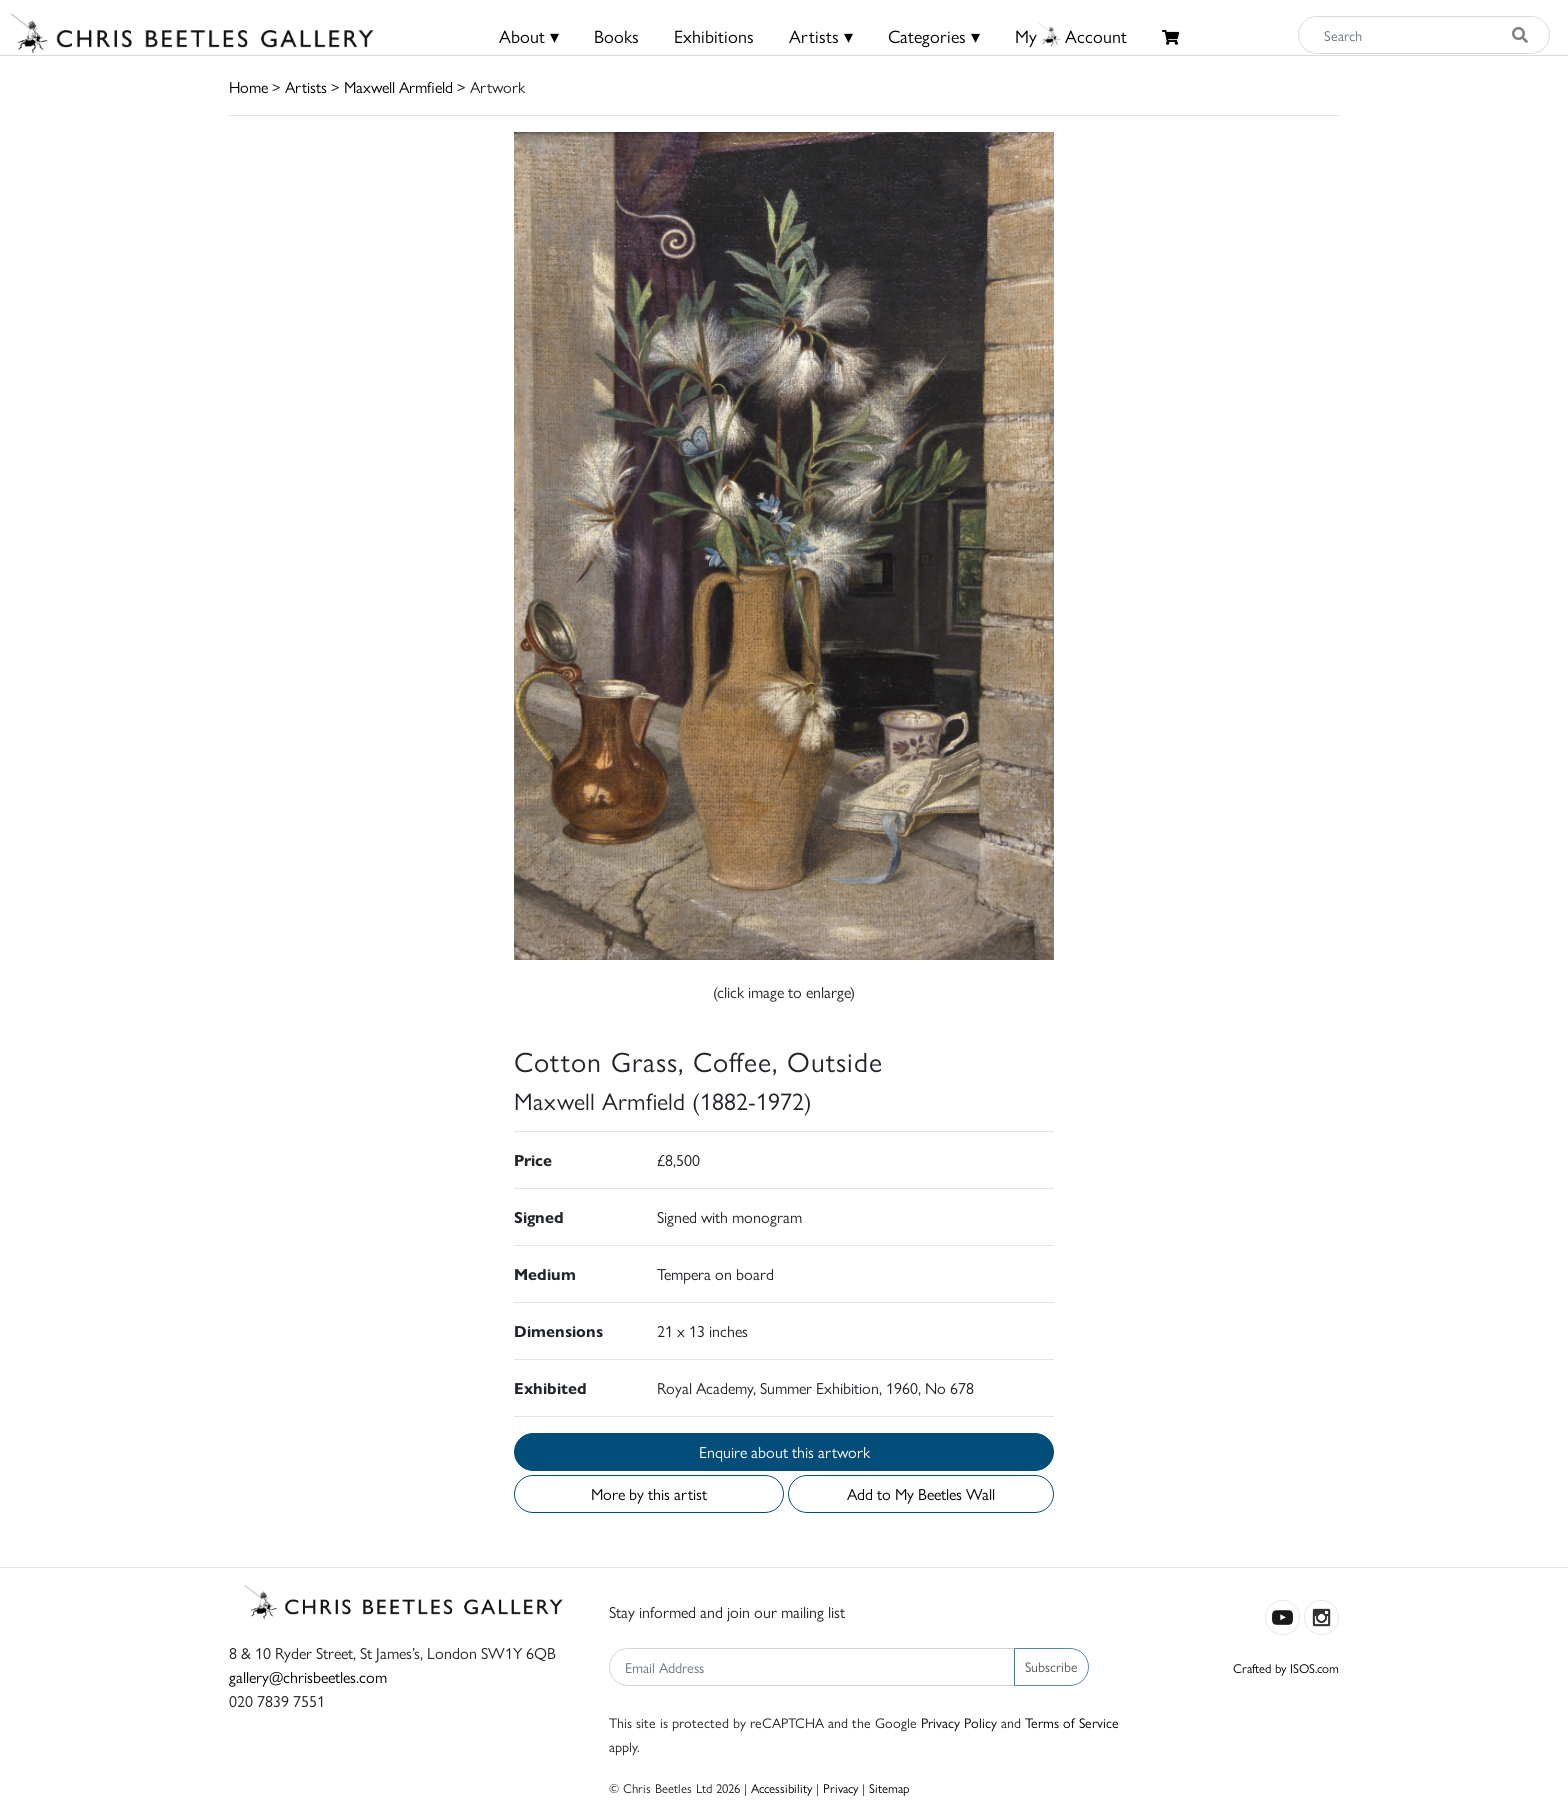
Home (248, 86)
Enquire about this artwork (784, 1451)
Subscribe (1051, 1666)
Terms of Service (1072, 1722)
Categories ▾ (934, 35)
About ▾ (529, 35)
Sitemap (889, 1787)
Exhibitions (714, 35)
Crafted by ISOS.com (1286, 1667)
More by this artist (649, 1493)
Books (616, 35)
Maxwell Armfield (398, 86)
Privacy (840, 1787)
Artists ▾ (821, 35)
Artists (306, 86)
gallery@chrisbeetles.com (308, 1676)
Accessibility (781, 1787)
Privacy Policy (959, 1722)
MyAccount (1071, 35)
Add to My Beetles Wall (921, 1493)
